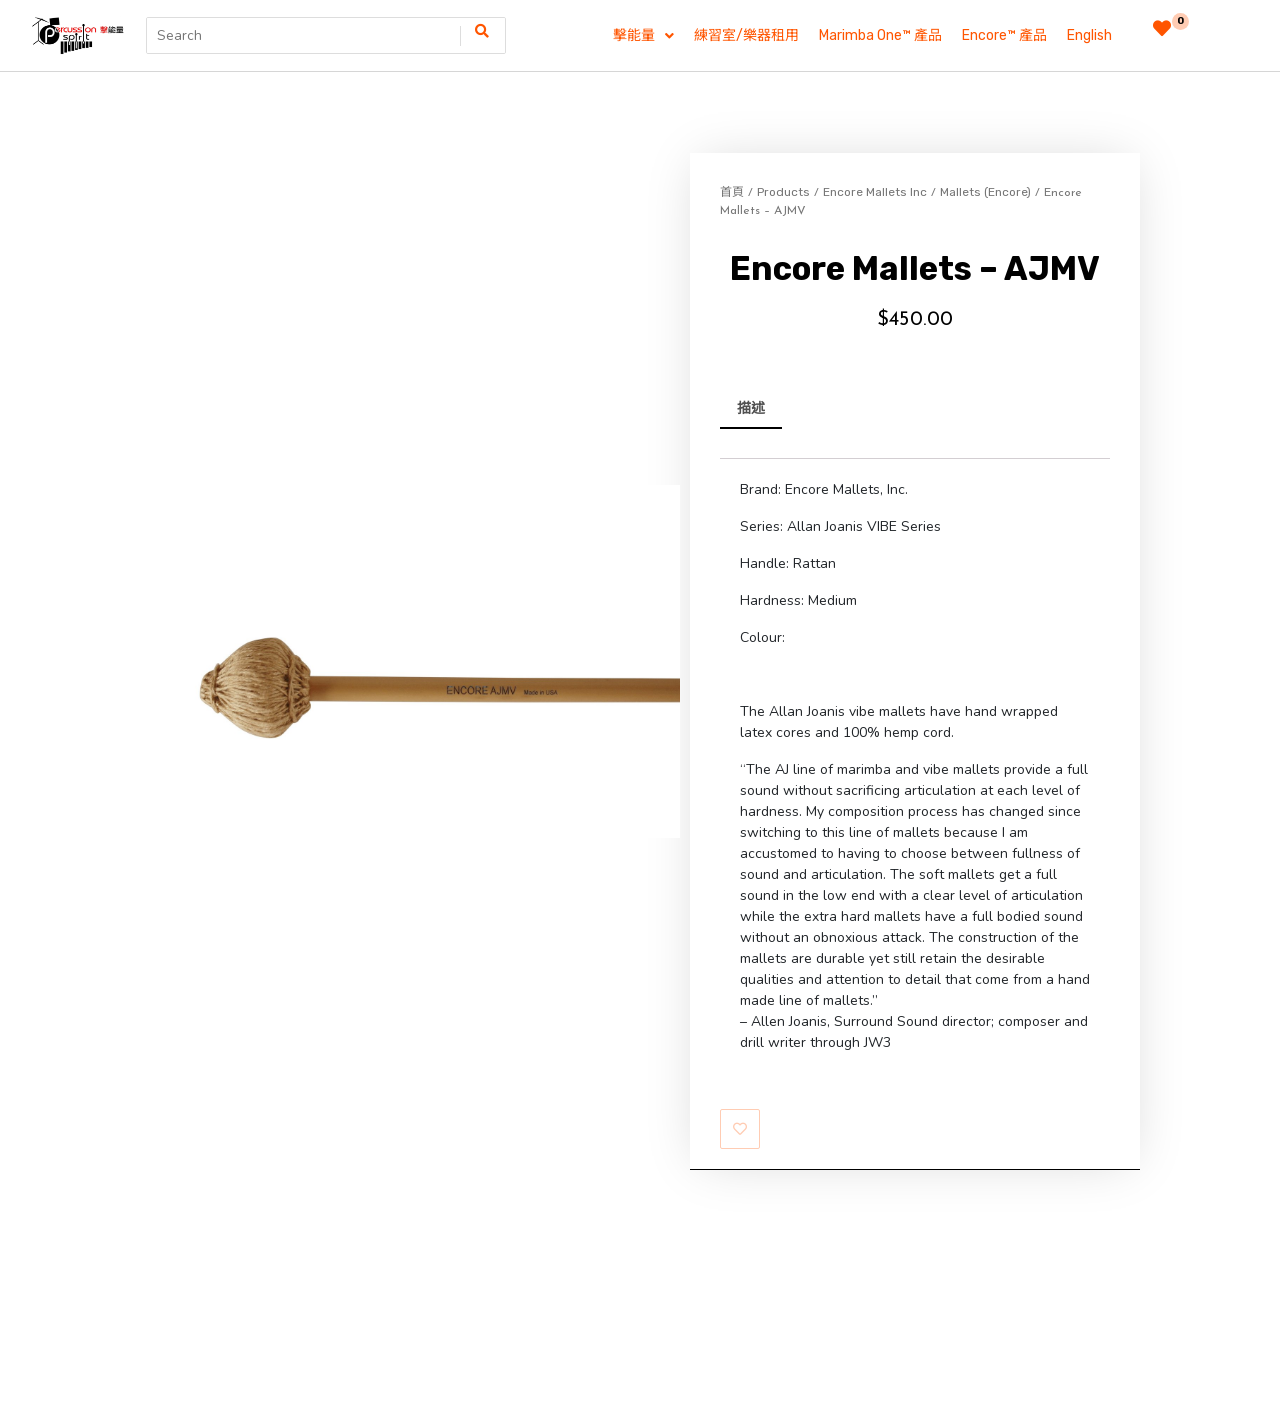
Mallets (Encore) (985, 192)
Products (783, 192)
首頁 (732, 192)
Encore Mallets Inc (875, 192)
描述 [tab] (751, 408)
